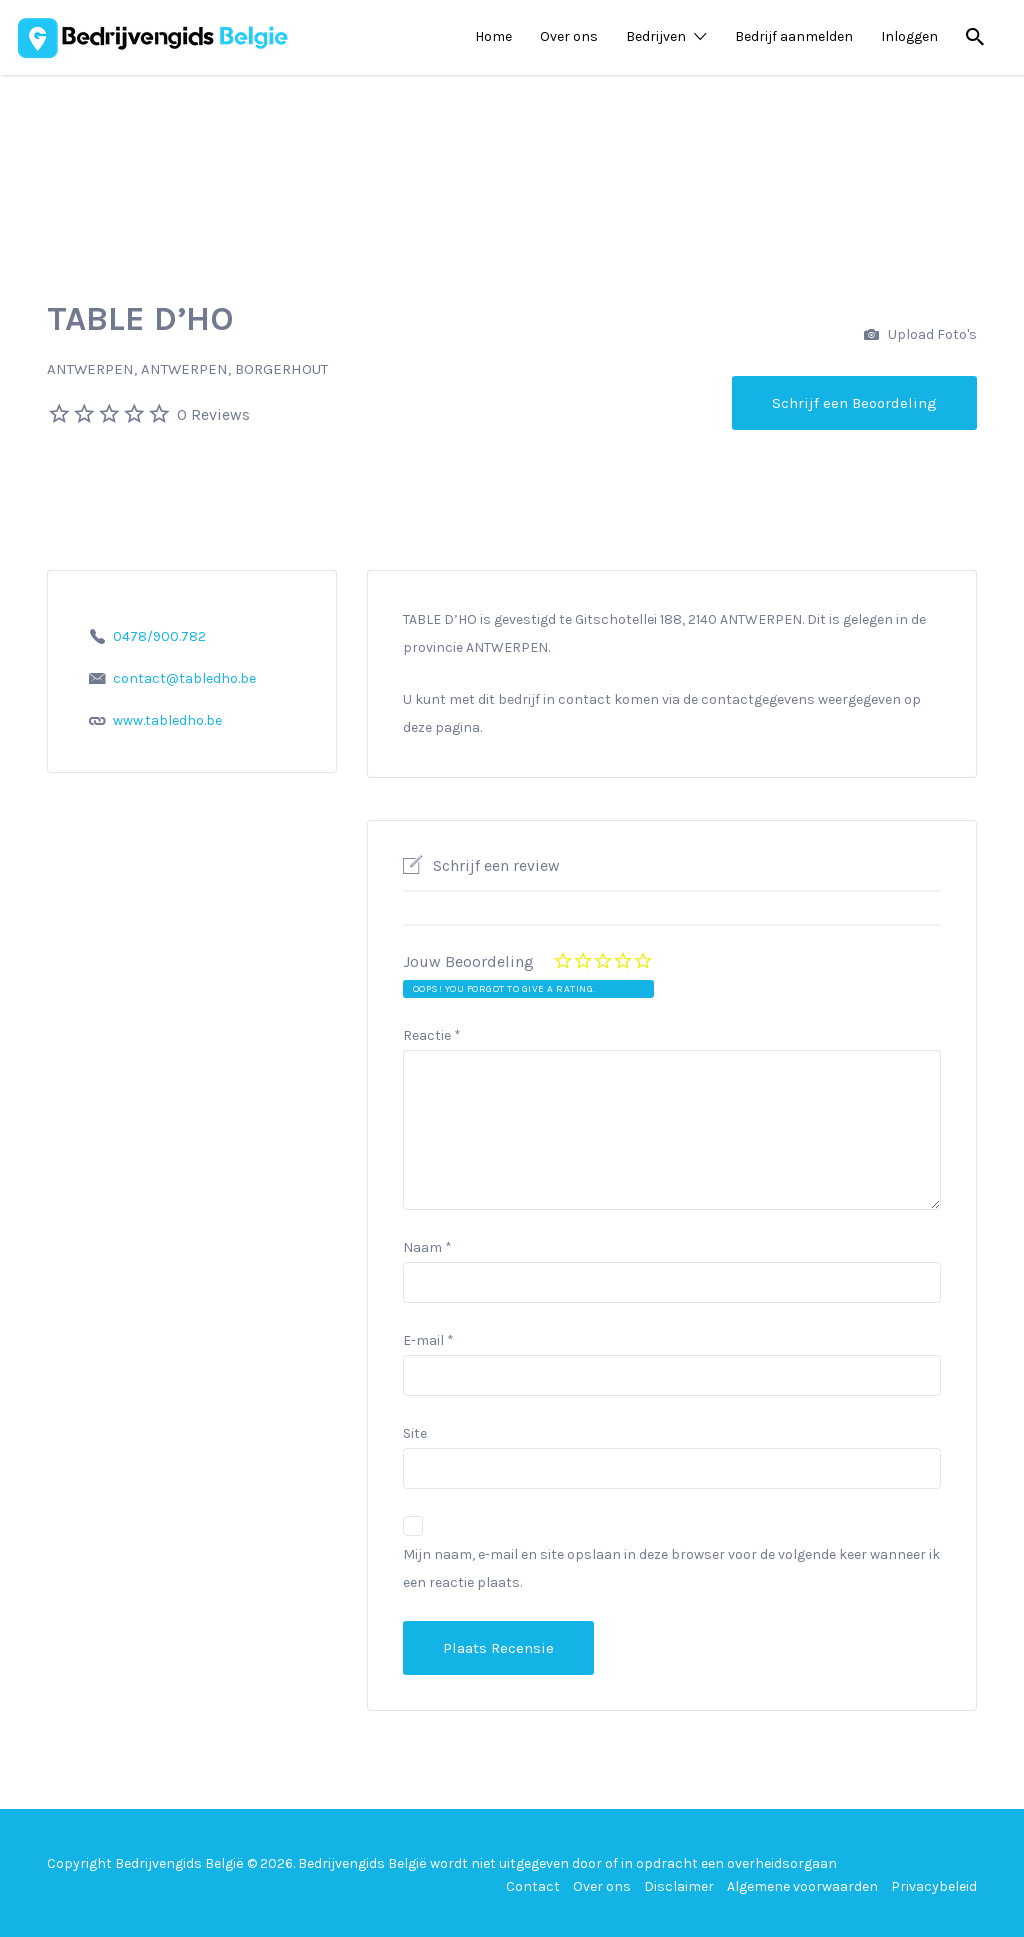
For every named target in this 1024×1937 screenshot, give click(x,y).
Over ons (569, 36)
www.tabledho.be (167, 720)
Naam (427, 1247)
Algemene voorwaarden (802, 1886)
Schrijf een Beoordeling (854, 403)
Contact (533, 1886)
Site (415, 1433)
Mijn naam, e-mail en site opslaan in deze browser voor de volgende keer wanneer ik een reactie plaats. (671, 1568)
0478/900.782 (159, 636)
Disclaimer (679, 1886)
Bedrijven (656, 36)
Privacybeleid (934, 1886)
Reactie (432, 1035)
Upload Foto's (920, 335)
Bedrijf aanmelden (794, 36)
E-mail (428, 1340)
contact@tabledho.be (184, 678)
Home (493, 36)
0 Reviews (213, 414)
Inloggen (909, 36)
